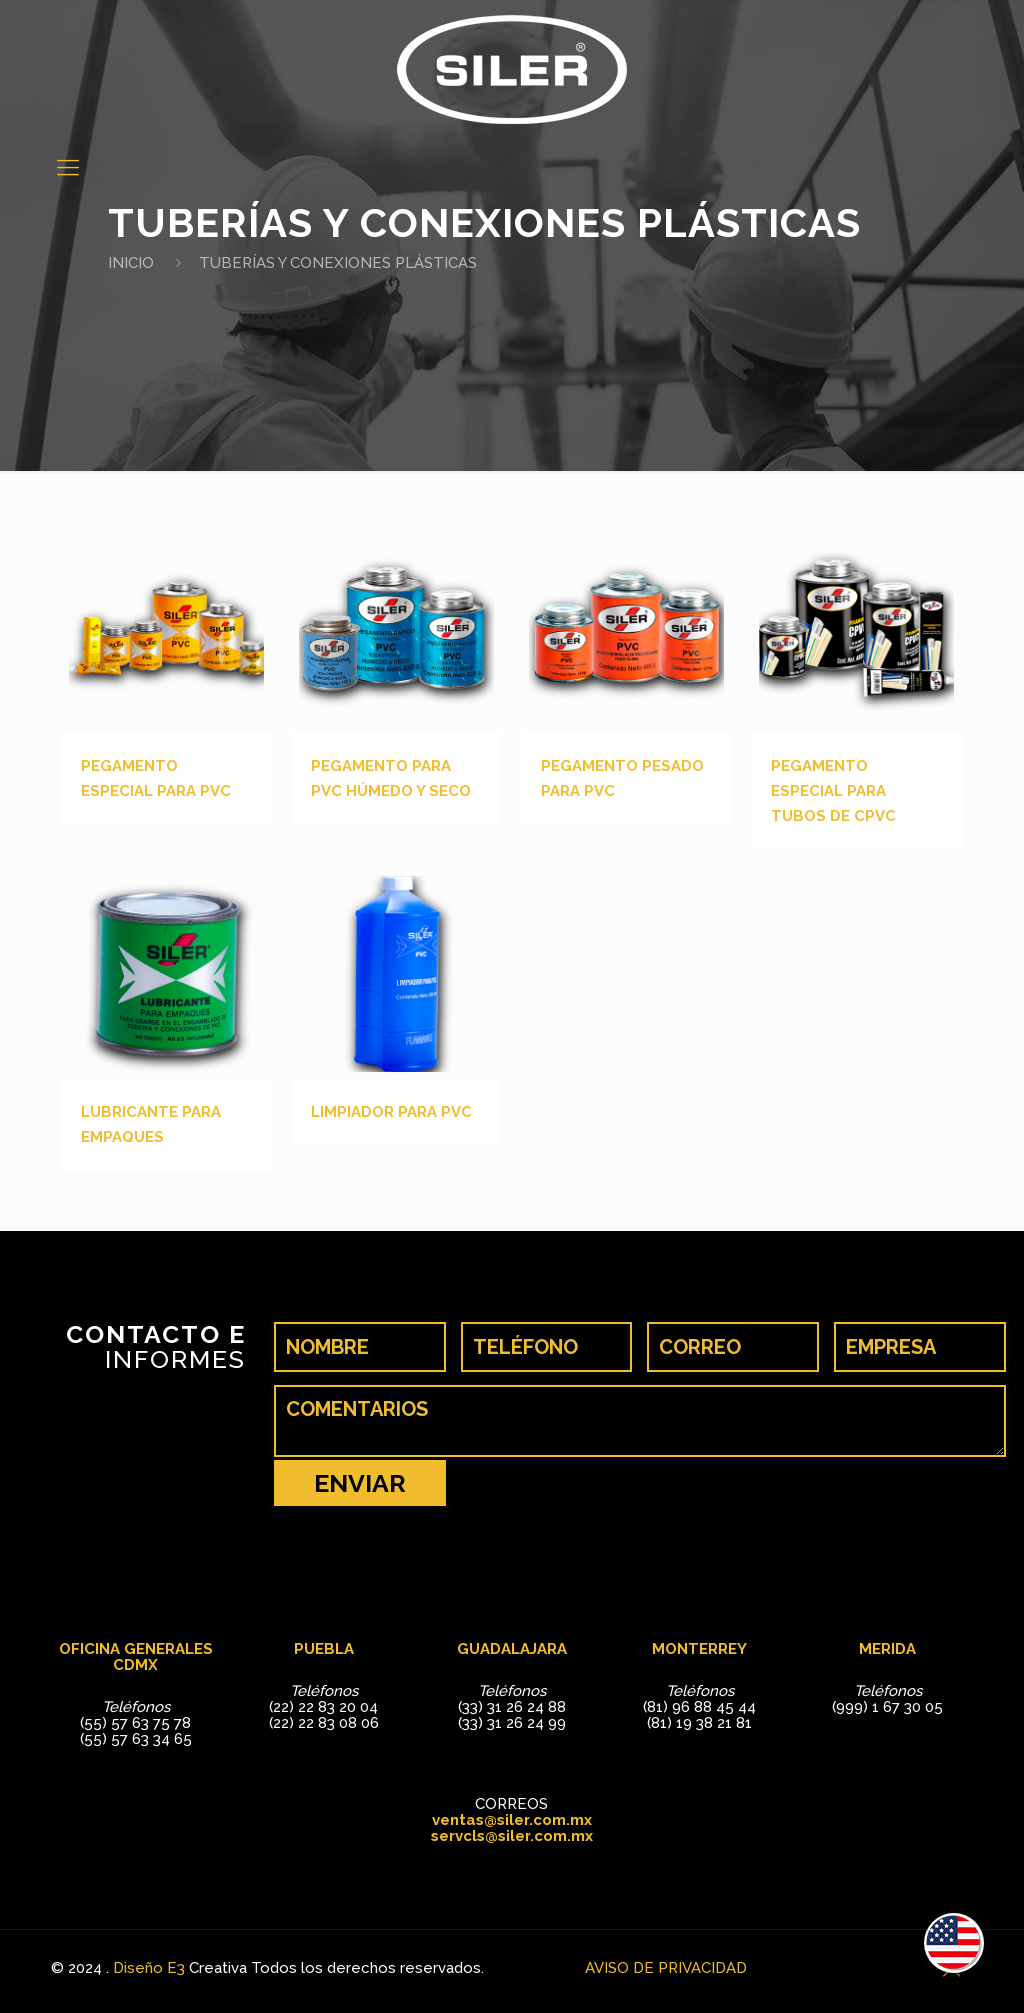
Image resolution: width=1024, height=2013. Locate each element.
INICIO (131, 263)
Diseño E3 (149, 1968)
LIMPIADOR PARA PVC (391, 1112)
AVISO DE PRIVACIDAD (666, 1968)
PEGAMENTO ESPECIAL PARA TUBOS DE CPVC (833, 791)
